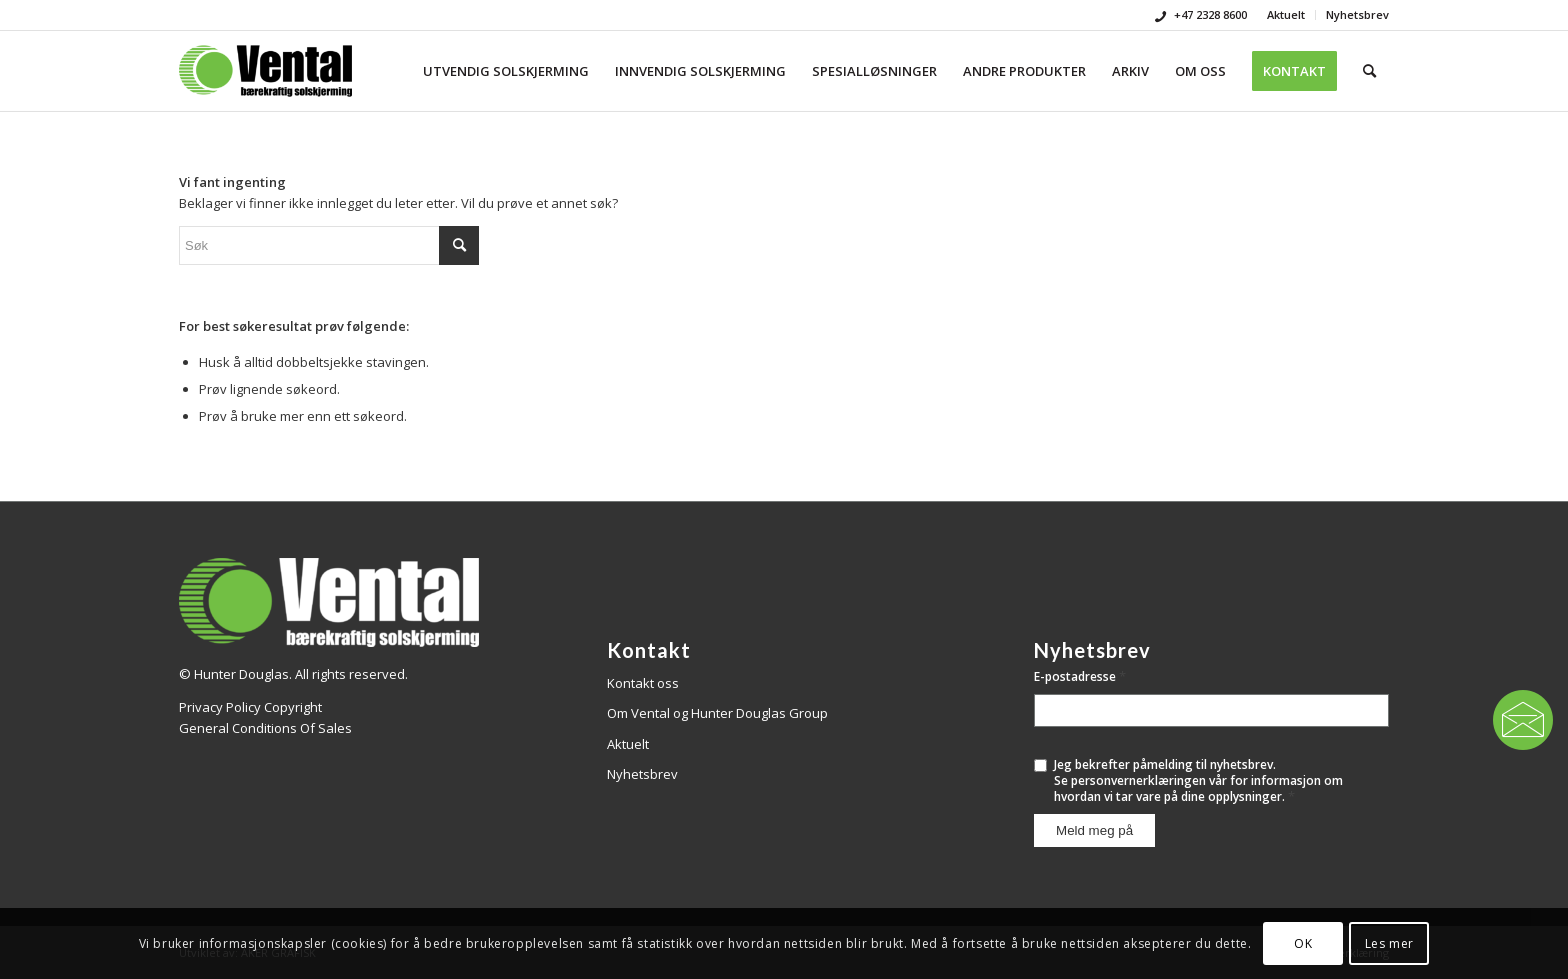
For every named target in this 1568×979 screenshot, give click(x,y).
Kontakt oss (643, 683)
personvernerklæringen (1138, 780)
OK (1303, 943)
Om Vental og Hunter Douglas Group (717, 713)
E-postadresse (1080, 676)
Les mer (1389, 943)
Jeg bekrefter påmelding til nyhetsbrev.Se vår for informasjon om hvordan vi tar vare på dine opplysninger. (1198, 780)
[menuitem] (1286, 15)
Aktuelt (1286, 14)
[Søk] (1369, 71)
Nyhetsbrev (1357, 14)
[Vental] (265, 71)
